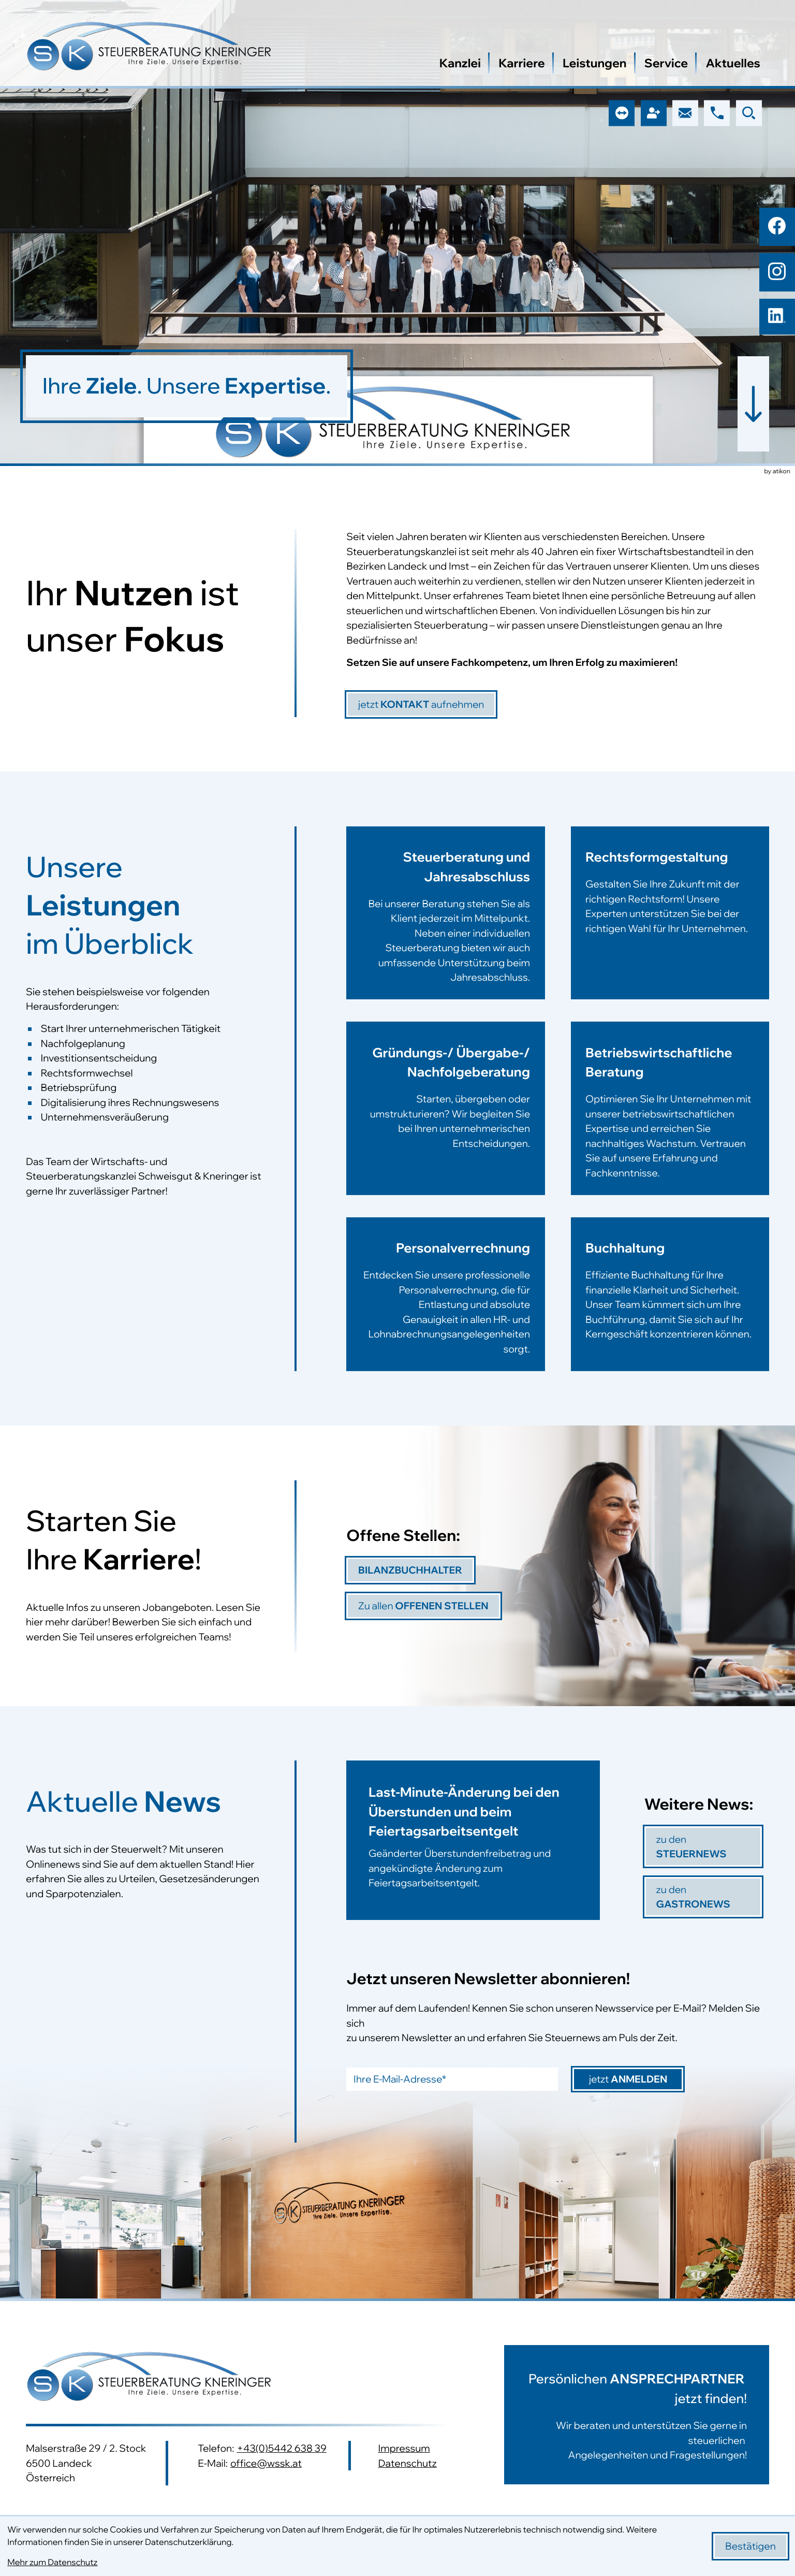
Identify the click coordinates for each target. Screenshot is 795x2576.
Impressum (404, 2448)
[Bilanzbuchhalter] (410, 1570)
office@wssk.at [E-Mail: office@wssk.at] (266, 2463)
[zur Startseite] (149, 48)
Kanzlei (460, 62)
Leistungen (595, 62)
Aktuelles (732, 62)
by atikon (777, 472)
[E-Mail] (451, 2079)
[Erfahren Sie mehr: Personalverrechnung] (445, 1294)
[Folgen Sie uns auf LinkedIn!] (777, 317)
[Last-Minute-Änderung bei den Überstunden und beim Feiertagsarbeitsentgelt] (473, 1839)
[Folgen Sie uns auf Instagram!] (777, 271)
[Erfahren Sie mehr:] (622, 2414)
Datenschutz (407, 2463)
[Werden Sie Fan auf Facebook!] (777, 226)
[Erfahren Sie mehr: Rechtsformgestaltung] (670, 924)
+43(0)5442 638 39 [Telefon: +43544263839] (281, 2448)
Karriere (521, 62)
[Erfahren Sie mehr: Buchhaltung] (670, 1294)
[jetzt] (421, 704)
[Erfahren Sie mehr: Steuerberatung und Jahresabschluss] (445, 924)
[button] (717, 113)
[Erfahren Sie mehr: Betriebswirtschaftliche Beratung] (670, 1119)
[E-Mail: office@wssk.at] (685, 113)
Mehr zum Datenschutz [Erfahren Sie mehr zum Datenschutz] (52, 2562)
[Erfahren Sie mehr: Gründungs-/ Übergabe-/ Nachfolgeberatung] (445, 1119)
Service (666, 62)
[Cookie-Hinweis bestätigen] (750, 2546)
